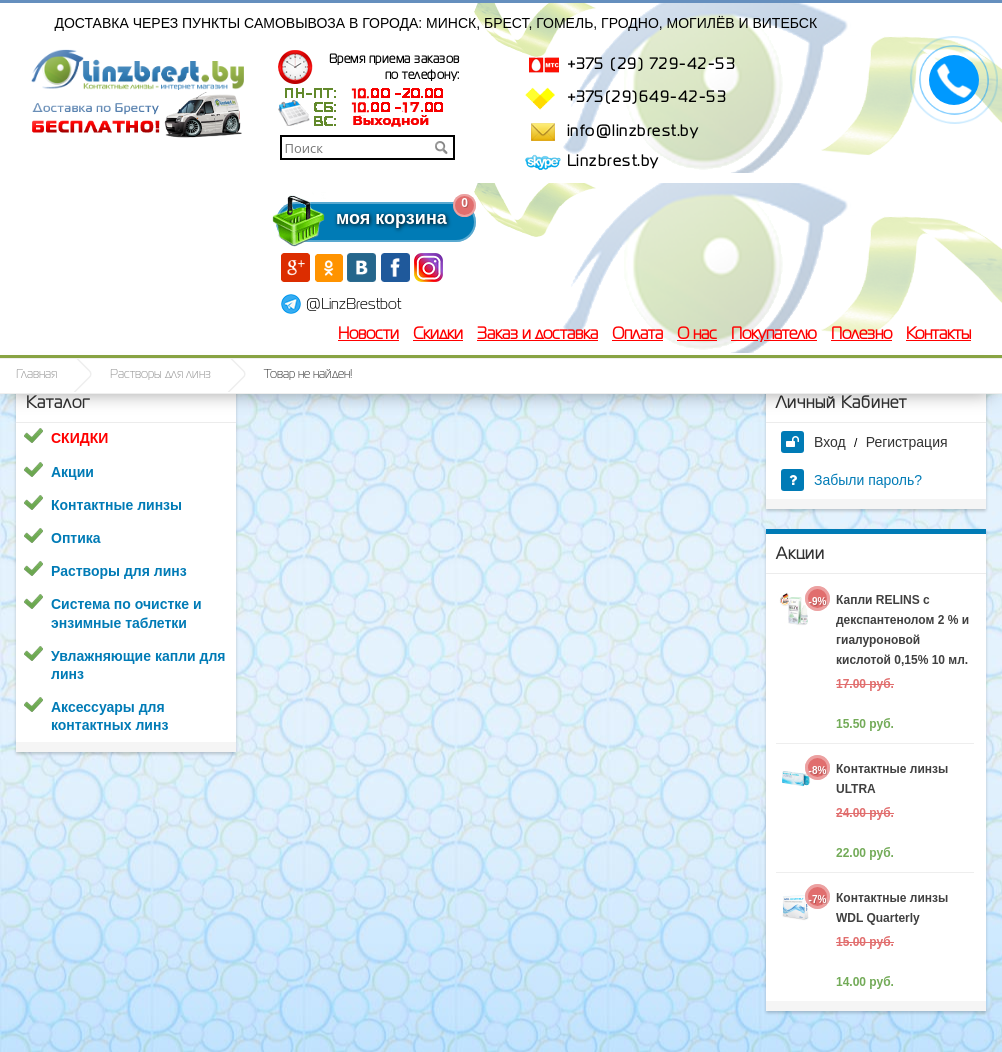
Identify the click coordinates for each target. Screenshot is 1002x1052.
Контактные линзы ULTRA (892, 779)
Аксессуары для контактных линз (109, 716)
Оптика (76, 538)
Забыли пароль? (851, 480)
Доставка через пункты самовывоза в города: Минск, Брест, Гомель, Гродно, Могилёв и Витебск (436, 23)
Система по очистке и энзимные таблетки (126, 613)
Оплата (637, 335)
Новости (368, 335)
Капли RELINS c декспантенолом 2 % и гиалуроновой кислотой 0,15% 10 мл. (902, 630)
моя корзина (351, 218)
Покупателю (774, 335)
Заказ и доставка (537, 335)
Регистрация (907, 442)
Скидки (438, 335)
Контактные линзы (116, 505)
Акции (72, 472)
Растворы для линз (160, 375)
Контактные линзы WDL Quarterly (892, 908)
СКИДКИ (79, 438)
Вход (813, 442)
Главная (36, 375)
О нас (697, 335)
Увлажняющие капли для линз (138, 665)
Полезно (861, 335)
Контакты (938, 335)
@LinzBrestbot (353, 305)
